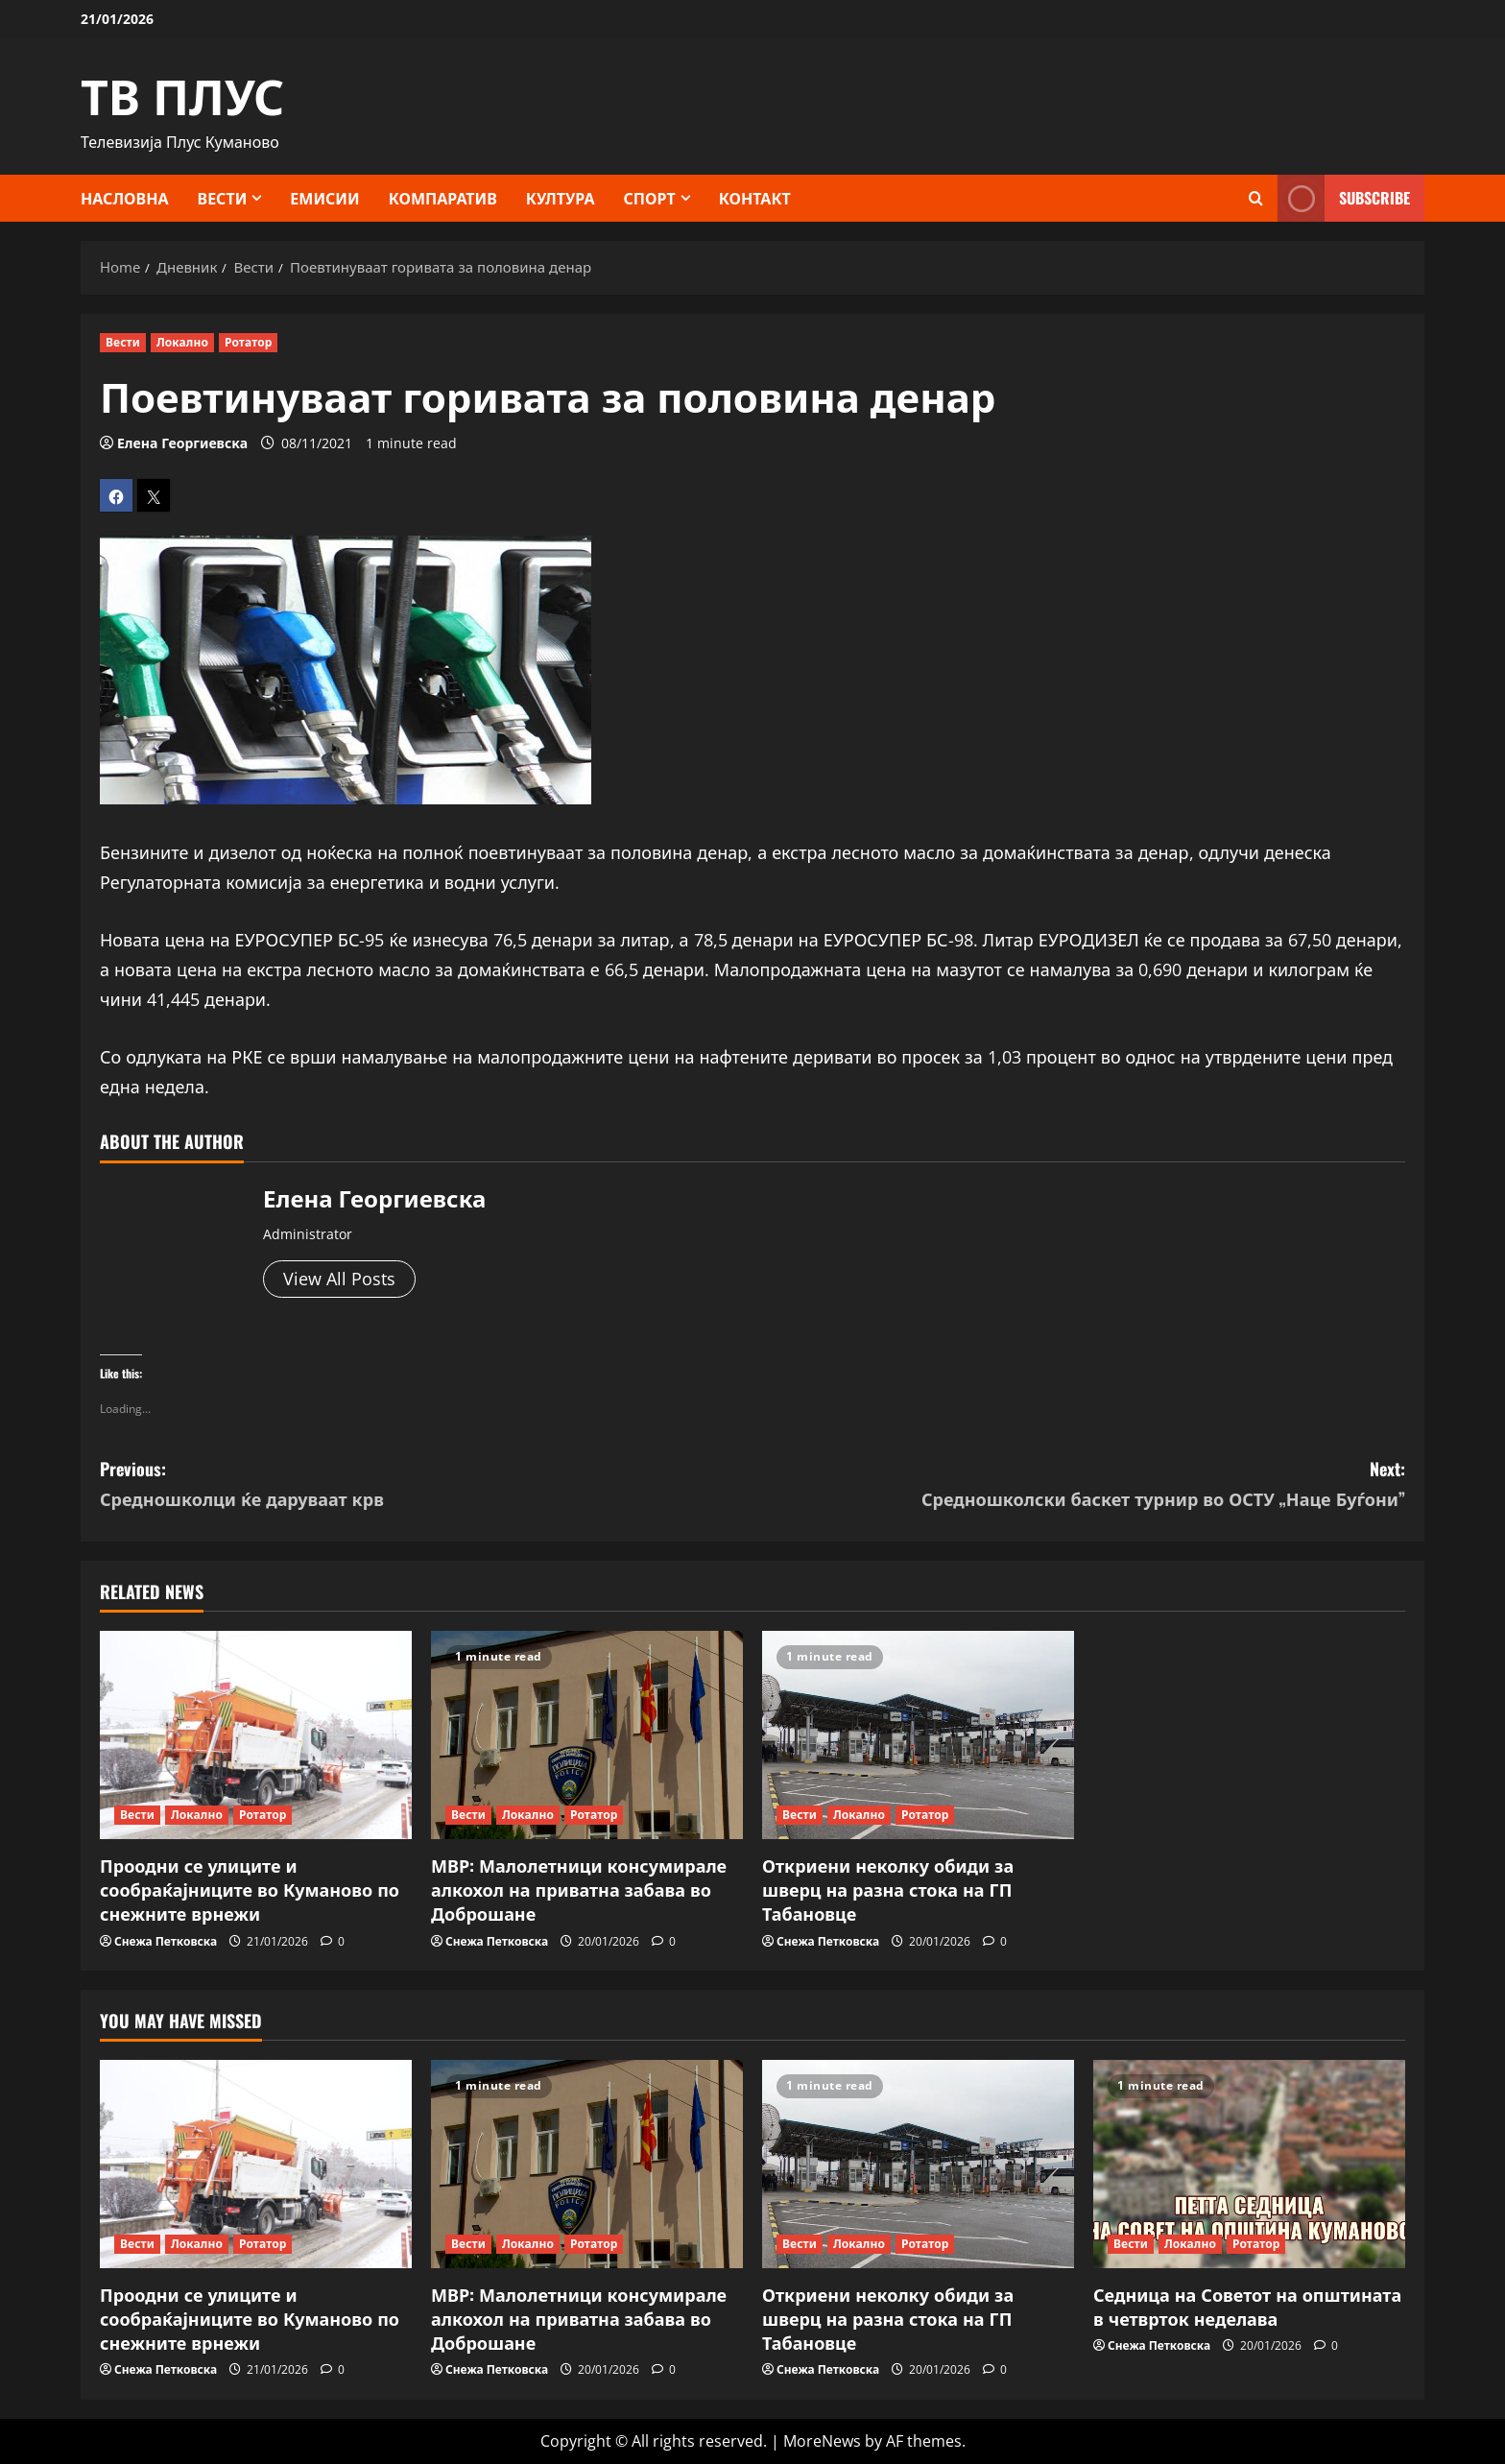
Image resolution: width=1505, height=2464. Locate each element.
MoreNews (822, 2441)
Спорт (650, 197)
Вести (223, 197)
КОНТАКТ (755, 197)
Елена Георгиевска (182, 443)
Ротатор (249, 342)
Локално (182, 342)
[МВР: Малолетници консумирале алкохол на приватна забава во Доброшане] (587, 1735)
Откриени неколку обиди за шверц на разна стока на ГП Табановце (888, 1889)
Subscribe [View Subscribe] (1344, 198)
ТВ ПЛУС (182, 93)
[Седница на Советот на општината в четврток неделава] (1249, 2164)
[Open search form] (1256, 198)
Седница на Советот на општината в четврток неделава (1247, 2306)
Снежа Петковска (165, 1941)
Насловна (125, 197)
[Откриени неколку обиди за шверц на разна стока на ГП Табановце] (918, 1735)
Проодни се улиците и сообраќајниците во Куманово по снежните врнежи (249, 1889)
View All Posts (339, 1278)
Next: (1078, 1484)
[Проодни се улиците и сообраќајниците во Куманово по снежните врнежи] (256, 1735)
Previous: (426, 1484)
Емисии (324, 197)
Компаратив (443, 197)
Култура (560, 197)
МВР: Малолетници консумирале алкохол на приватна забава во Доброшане (579, 1889)
